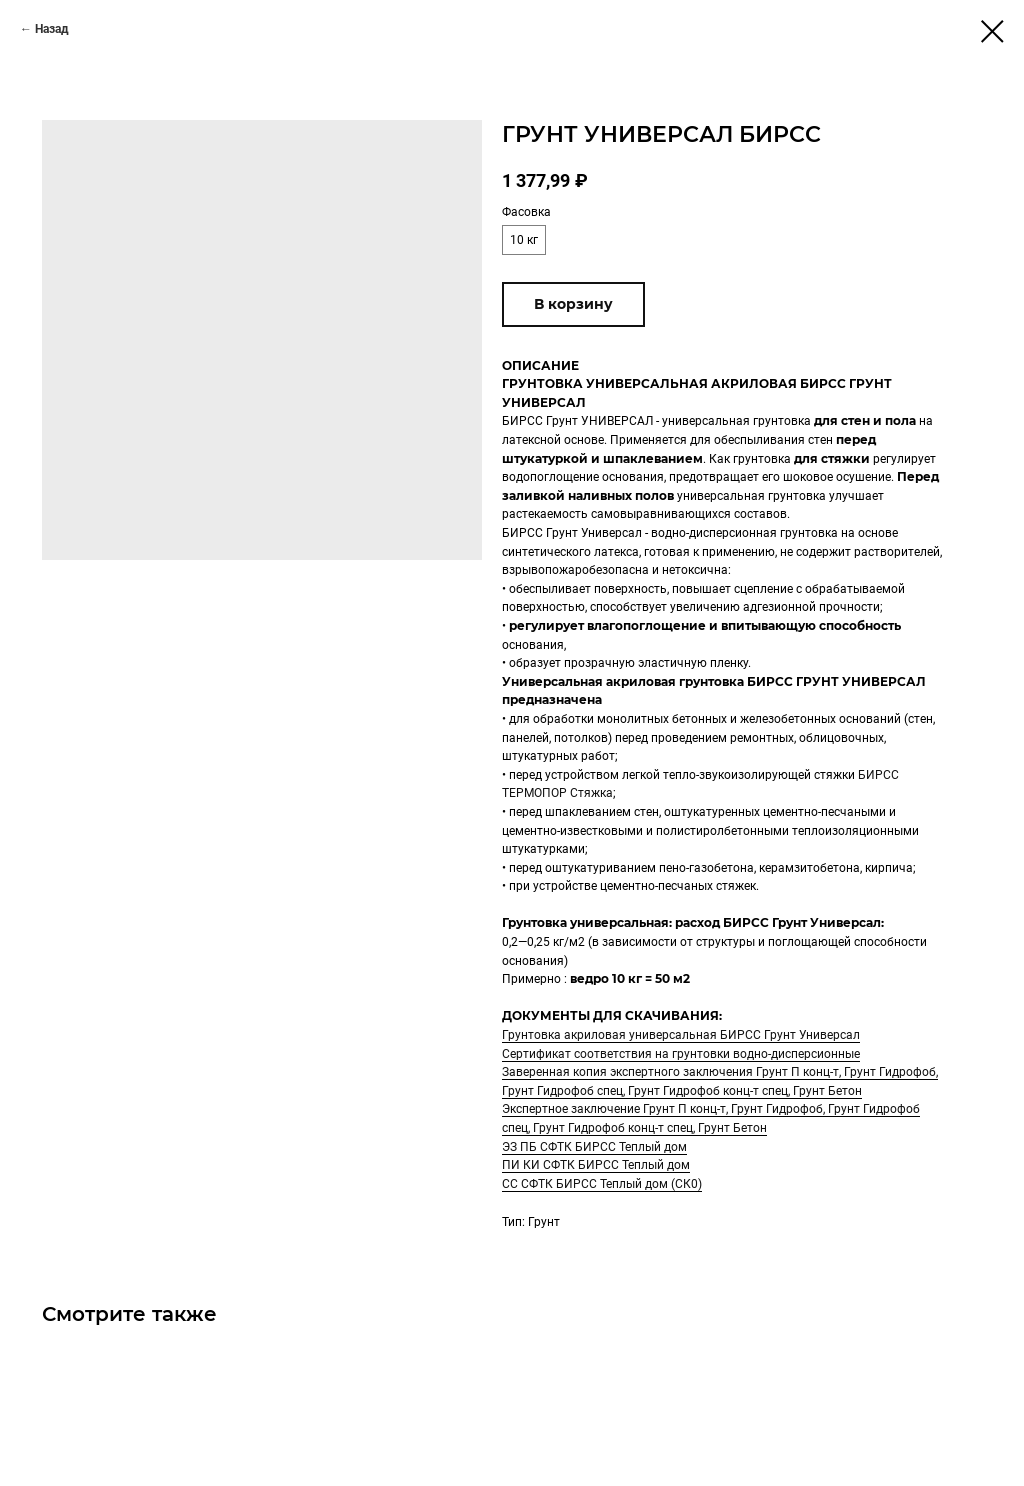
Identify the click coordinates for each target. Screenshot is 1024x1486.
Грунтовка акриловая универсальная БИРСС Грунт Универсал (681, 1035)
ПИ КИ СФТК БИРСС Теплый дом (596, 1165)
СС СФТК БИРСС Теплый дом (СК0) (602, 1184)
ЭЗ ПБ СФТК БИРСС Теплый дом (594, 1147)
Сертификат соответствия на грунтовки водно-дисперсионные (681, 1054)
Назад (52, 29)
